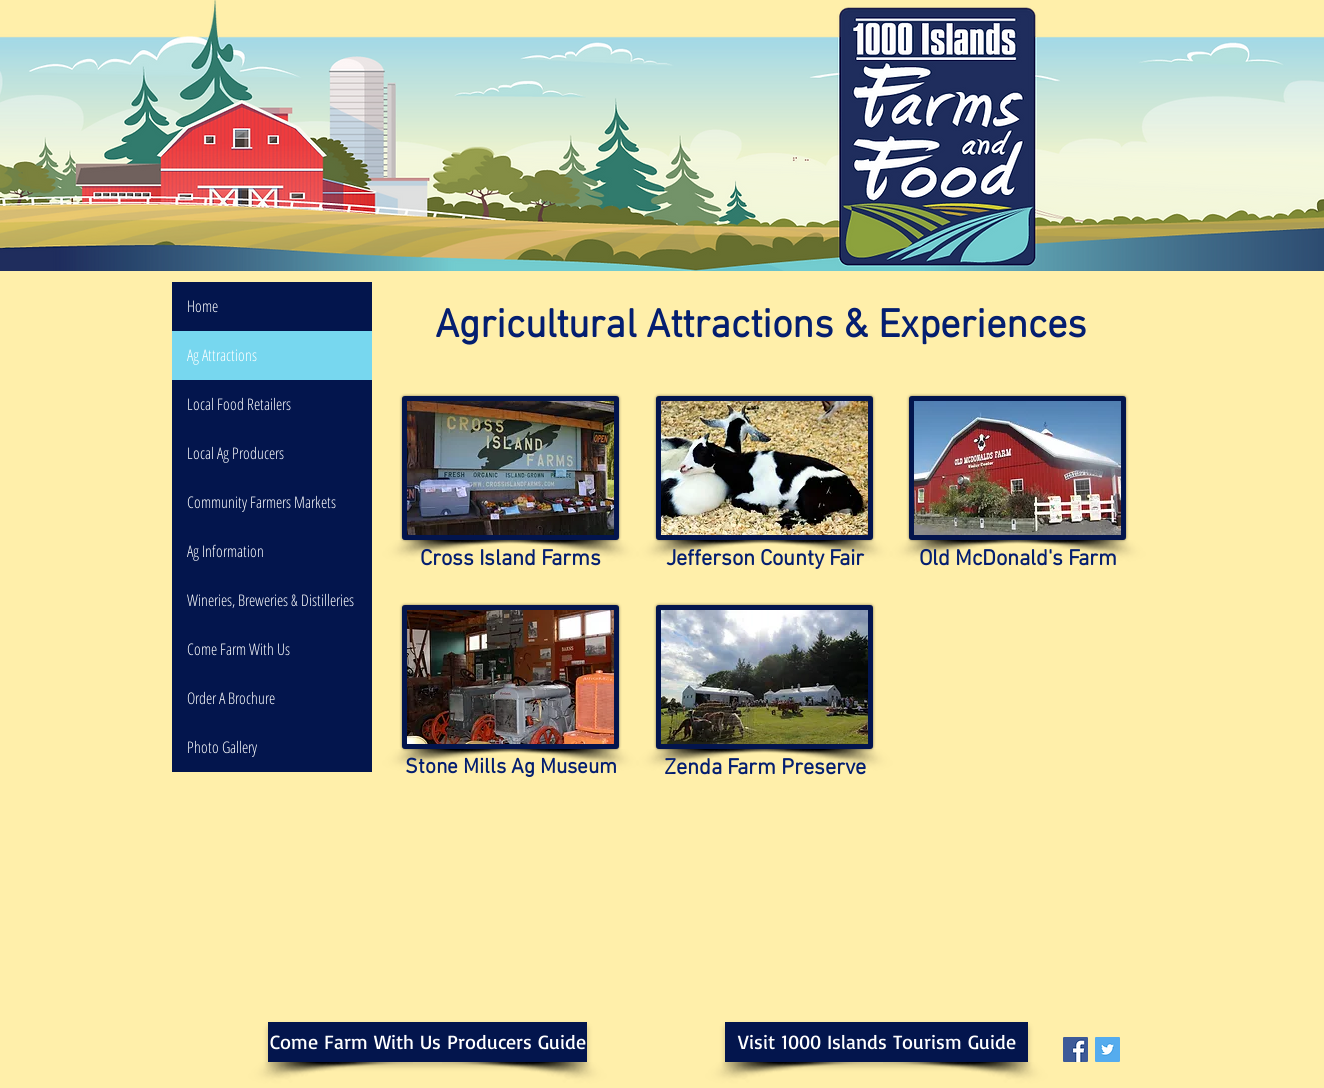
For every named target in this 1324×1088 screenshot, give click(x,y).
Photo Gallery (222, 747)
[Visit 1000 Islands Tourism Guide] (876, 1042)
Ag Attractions (222, 355)
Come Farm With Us (238, 649)
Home (202, 306)
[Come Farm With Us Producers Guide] (427, 1042)
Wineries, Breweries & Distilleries (270, 600)
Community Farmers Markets (261, 502)
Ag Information (225, 551)
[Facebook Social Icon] (1075, 1049)
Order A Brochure (231, 698)
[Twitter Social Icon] (1107, 1049)
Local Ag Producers (235, 453)
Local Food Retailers (239, 404)
